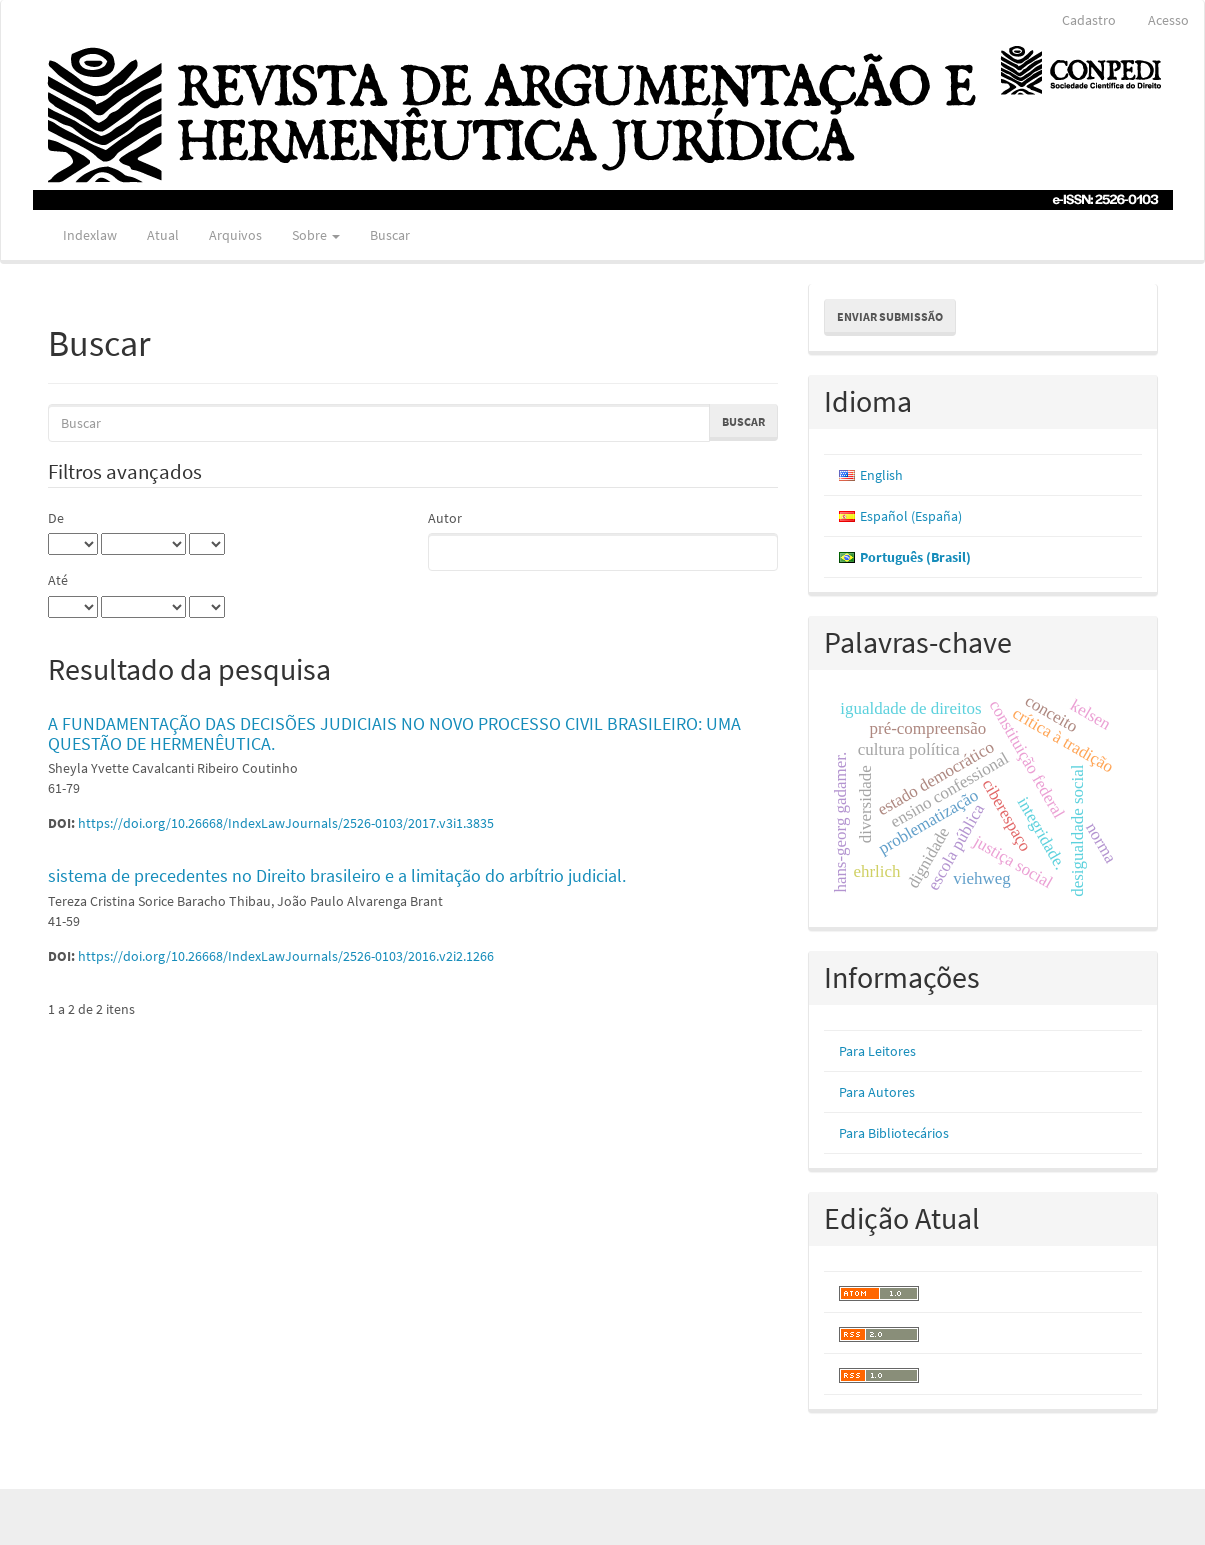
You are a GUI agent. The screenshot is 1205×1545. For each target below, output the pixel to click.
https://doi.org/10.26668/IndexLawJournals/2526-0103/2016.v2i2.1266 (286, 956)
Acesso (1168, 20)
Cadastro (1089, 20)
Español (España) (911, 516)
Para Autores (877, 1092)
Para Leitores (877, 1051)
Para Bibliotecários (894, 1133)
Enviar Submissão (890, 316)
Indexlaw (90, 235)
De (56, 518)
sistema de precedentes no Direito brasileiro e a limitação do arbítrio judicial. (337, 875)
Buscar (390, 235)
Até (58, 580)
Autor (445, 518)
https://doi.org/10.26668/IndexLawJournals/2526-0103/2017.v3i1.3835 (286, 823)
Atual (163, 235)
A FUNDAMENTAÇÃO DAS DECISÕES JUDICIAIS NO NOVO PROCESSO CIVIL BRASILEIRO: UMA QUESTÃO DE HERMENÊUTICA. (394, 733)
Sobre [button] (316, 235)
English (881, 475)
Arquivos (235, 235)
